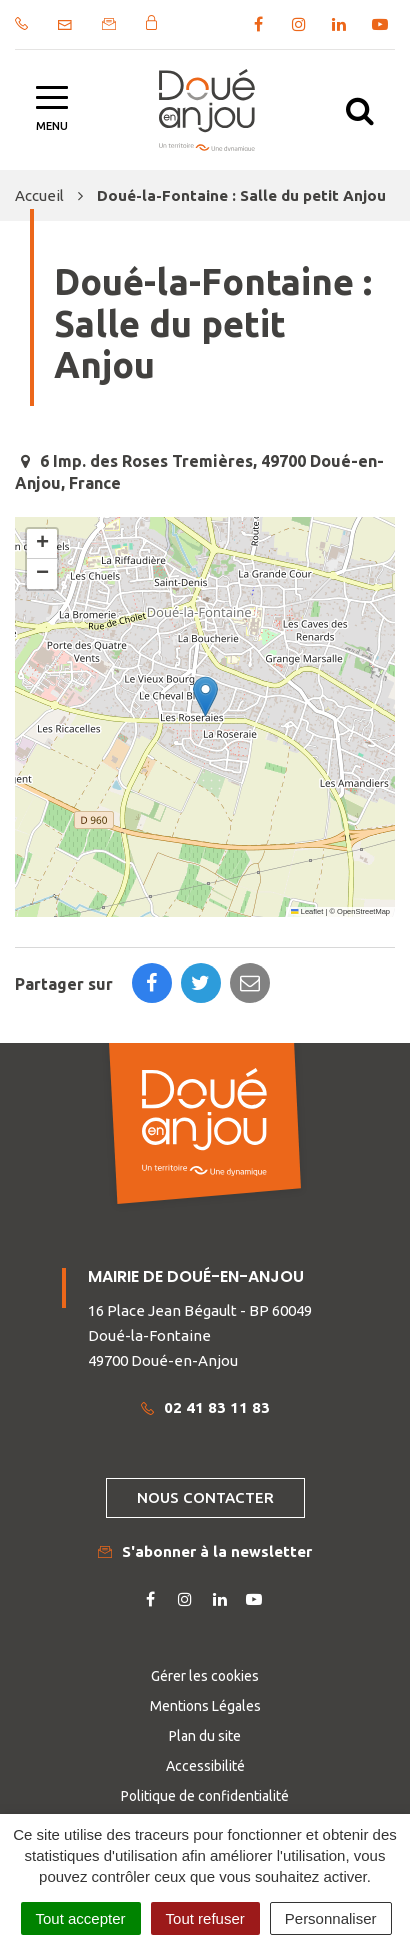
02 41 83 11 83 (205, 1407)
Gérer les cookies (205, 1676)
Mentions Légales (205, 1706)
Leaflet (307, 911)
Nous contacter (205, 1497)
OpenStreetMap (363, 911)
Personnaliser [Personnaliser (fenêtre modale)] (331, 1918)
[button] (205, 696)
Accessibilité (205, 1766)
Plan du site (205, 1736)
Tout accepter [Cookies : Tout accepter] (81, 1918)
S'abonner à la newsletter (205, 1551)
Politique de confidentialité (205, 1796)
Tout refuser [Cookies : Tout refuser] (205, 1918)
